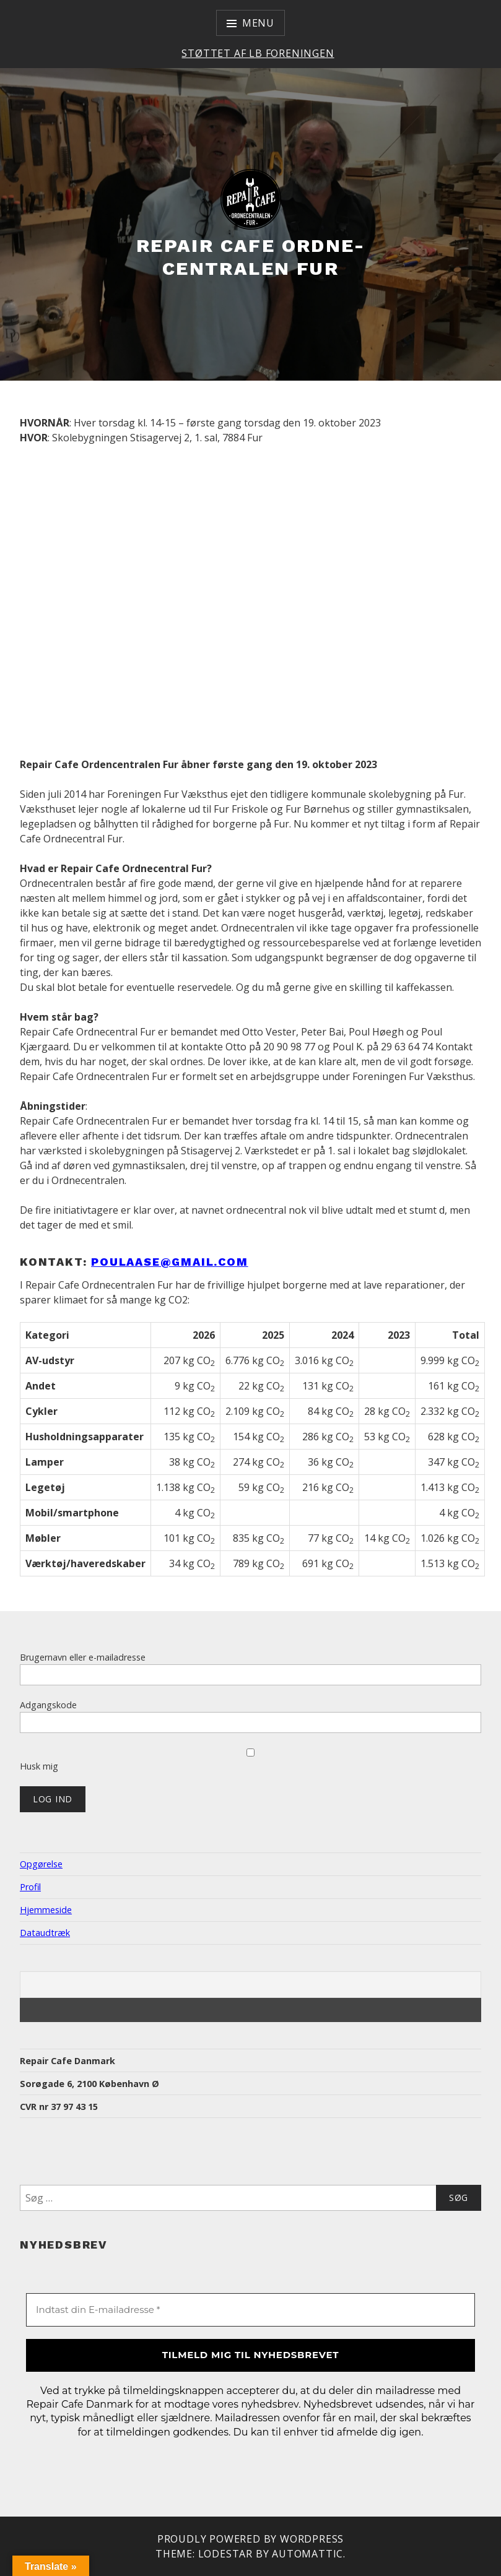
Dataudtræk (45, 1932)
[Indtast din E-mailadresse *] (250, 2310)
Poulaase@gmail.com (169, 1261)
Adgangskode (48, 1705)
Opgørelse (41, 1864)
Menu (258, 23)
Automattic (307, 2554)
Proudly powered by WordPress (250, 2539)
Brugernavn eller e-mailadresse (83, 1657)
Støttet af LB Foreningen (257, 53)
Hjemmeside (46, 1910)
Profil (30, 1887)
